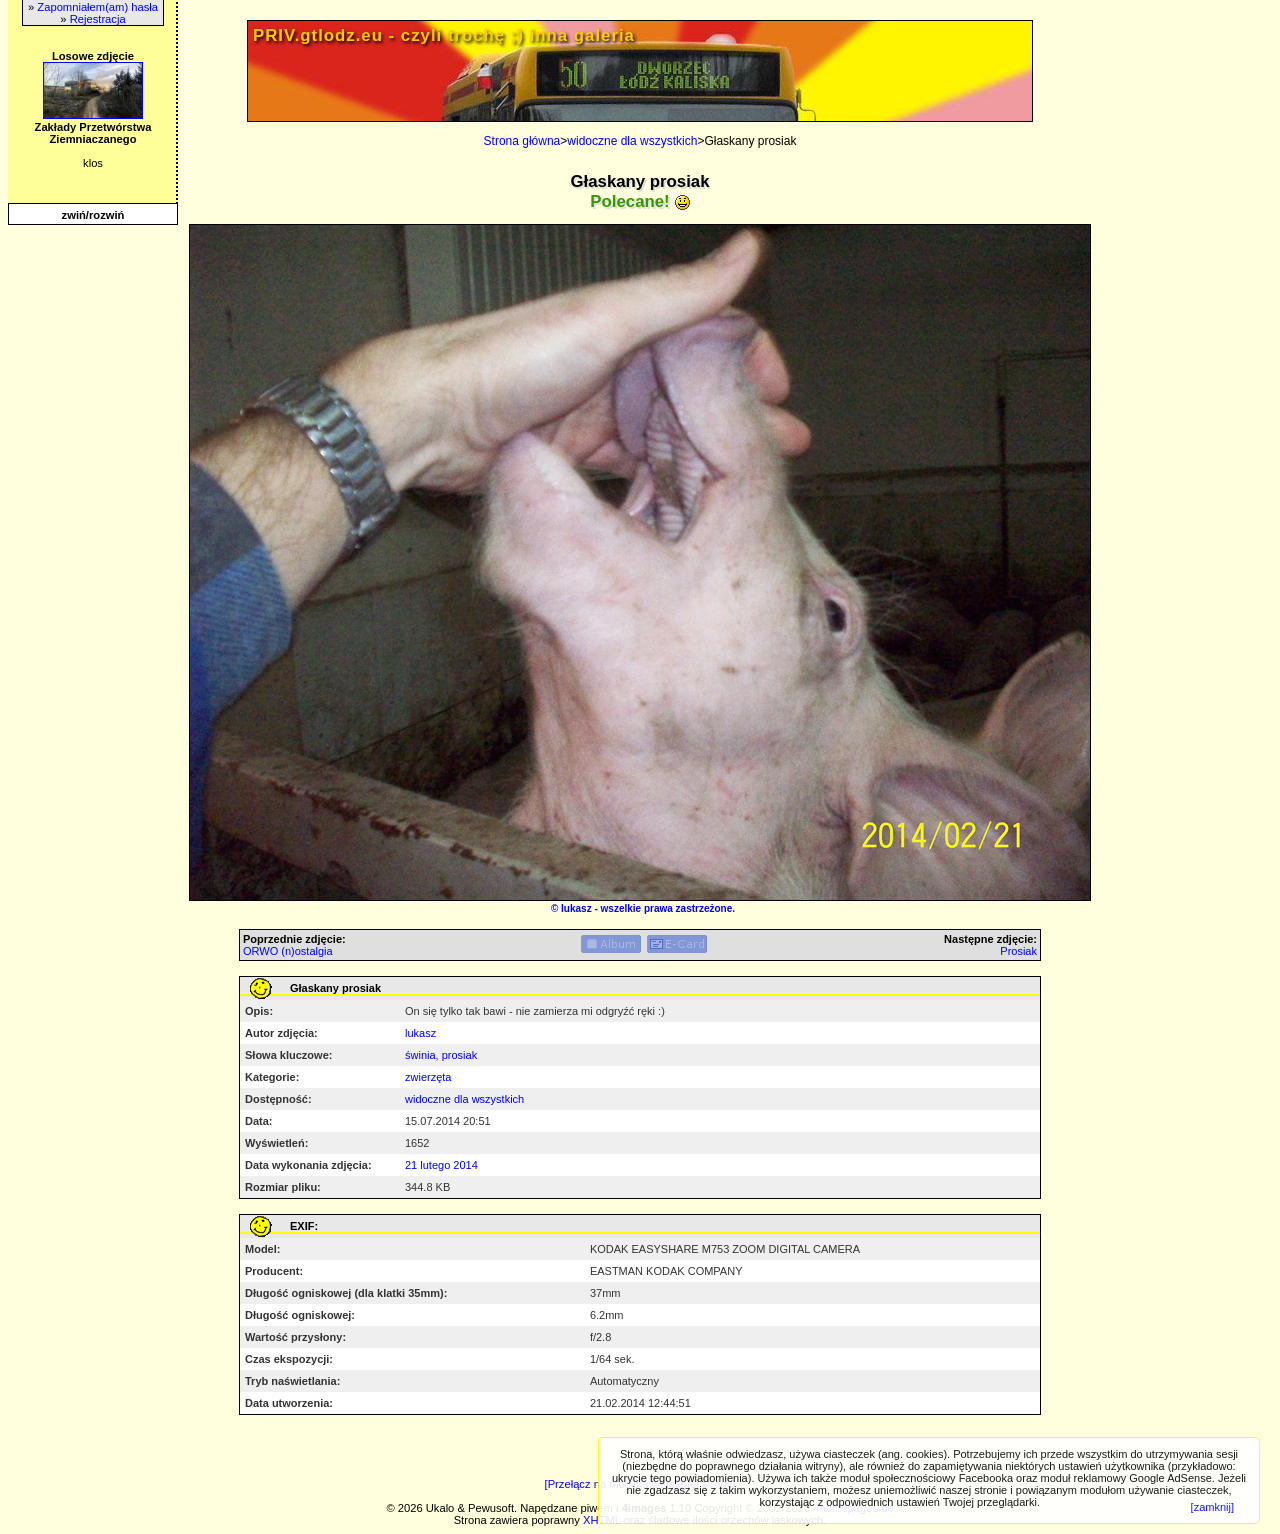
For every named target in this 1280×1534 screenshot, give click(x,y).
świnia (420, 1055)
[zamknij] (1212, 1507)
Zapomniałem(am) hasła (97, 7)
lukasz (576, 908)
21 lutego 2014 (441, 1165)
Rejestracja (98, 19)
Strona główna (522, 141)
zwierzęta (428, 1077)
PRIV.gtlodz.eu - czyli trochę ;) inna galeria (444, 35)
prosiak (459, 1055)
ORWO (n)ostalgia (288, 951)
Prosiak (1018, 951)
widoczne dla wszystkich (632, 141)
